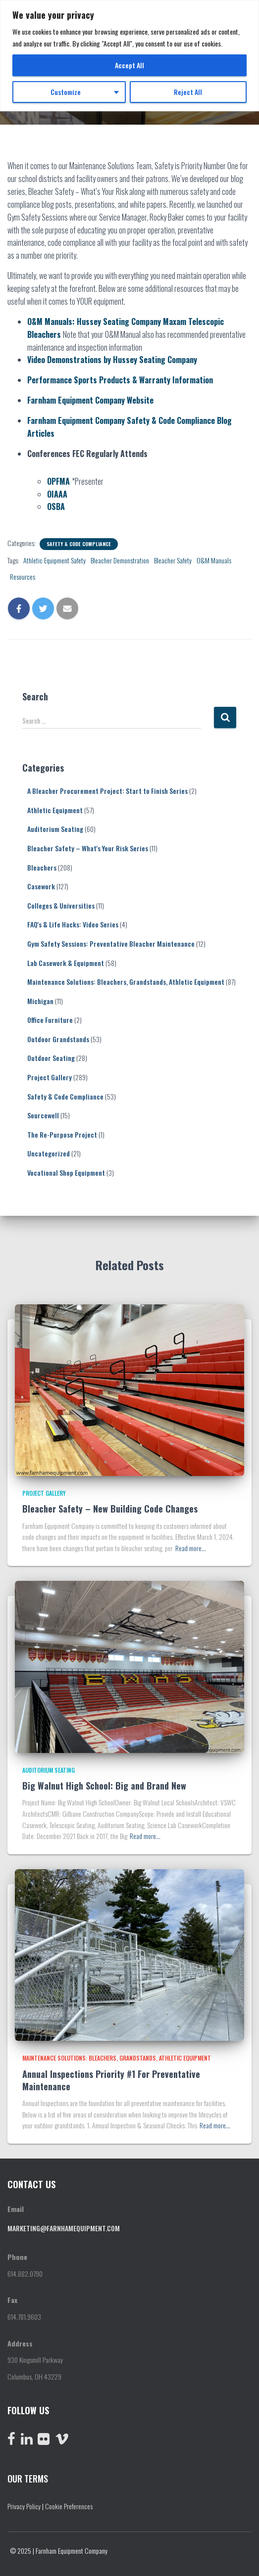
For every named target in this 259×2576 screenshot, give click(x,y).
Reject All (188, 92)
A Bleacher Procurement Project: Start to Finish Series (107, 790)
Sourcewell (43, 1115)
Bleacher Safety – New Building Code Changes (110, 1508)
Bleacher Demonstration (120, 560)
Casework (41, 886)
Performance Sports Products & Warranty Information (120, 380)
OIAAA (57, 494)
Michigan (40, 1001)
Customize (66, 92)
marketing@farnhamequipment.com (63, 2228)
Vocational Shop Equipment (66, 1172)
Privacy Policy (24, 2506)
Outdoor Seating (51, 1058)
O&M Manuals (214, 560)
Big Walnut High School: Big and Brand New (104, 1785)
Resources (22, 576)
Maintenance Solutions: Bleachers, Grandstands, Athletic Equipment (125, 981)
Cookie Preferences (69, 2506)
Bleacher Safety (173, 560)
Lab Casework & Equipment (65, 963)
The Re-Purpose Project (62, 1134)
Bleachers (41, 867)
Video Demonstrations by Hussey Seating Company (112, 360)
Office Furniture (50, 1019)
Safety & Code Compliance (79, 544)
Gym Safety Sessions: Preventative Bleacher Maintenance (111, 943)
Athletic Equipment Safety (54, 560)
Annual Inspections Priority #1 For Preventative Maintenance (111, 2080)
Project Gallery (49, 1077)
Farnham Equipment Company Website (90, 400)
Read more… (190, 1548)
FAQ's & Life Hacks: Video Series (72, 924)
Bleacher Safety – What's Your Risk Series (87, 848)
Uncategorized (48, 1153)
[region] (129, 55)
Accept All (129, 65)
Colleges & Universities (61, 905)
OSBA (56, 506)
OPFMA (58, 481)
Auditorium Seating (55, 829)
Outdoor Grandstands (58, 1039)
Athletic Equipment (55, 810)
